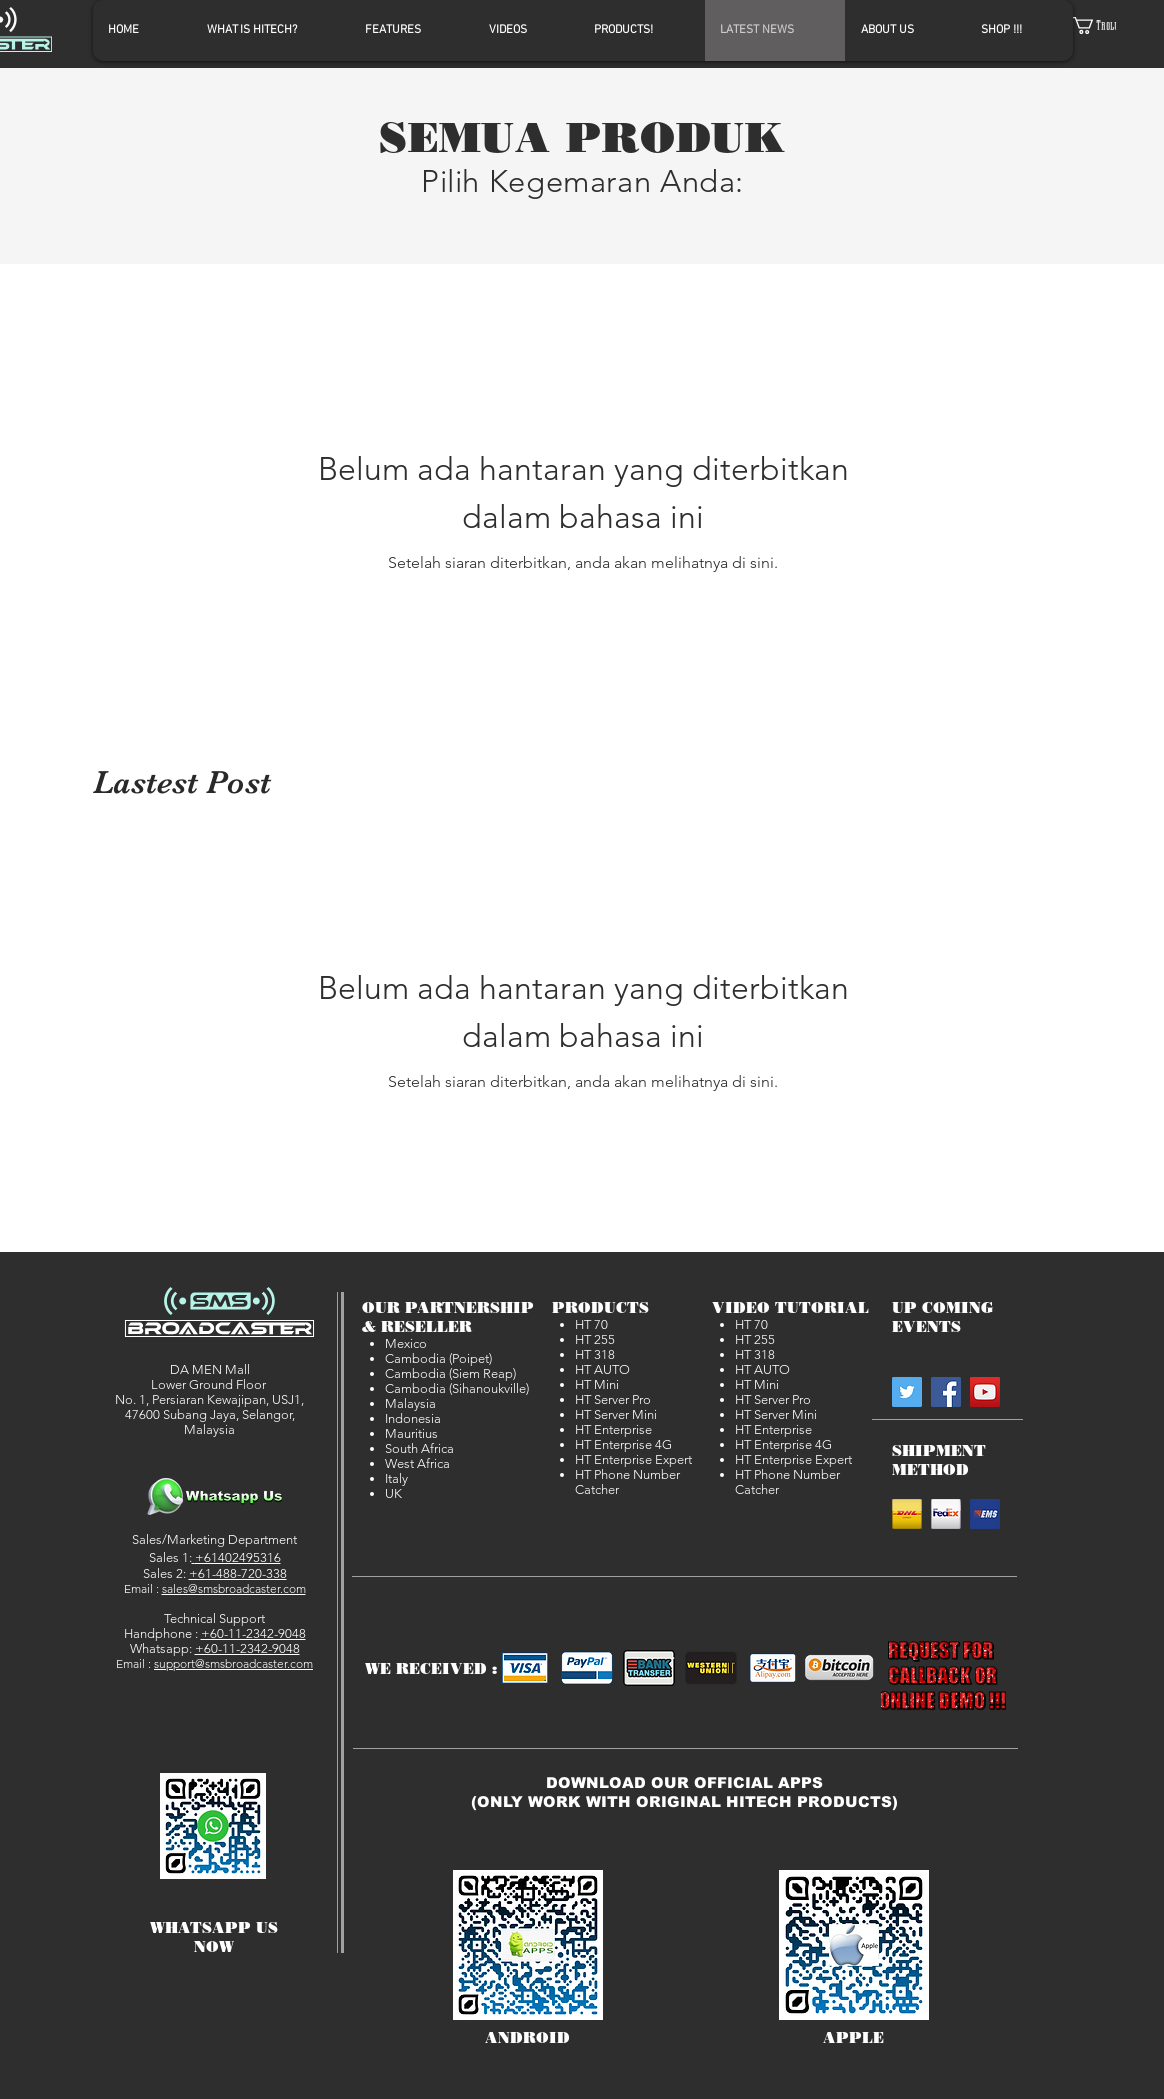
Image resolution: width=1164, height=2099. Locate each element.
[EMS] (985, 1514)
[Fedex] (946, 1514)
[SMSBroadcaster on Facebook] (946, 1392)
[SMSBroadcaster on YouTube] (985, 1392)
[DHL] (907, 1514)
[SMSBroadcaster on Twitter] (907, 1392)
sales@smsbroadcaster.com (234, 1588)
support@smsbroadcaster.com (233, 1663)
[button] (1107, 25)
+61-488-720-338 (238, 1573)
